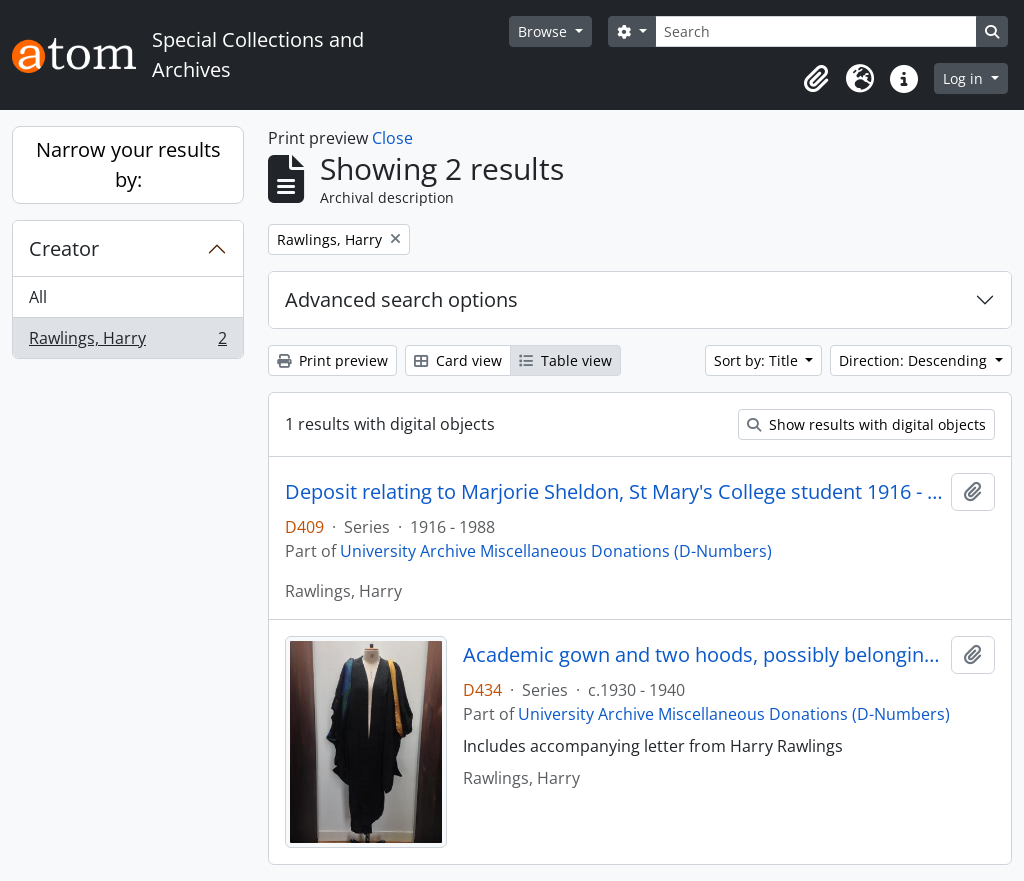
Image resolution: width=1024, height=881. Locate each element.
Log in (965, 78)
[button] (816, 79)
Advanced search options (401, 299)
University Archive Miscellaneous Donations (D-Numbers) (556, 551)
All (38, 297)
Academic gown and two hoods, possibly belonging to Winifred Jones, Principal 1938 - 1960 (703, 655)
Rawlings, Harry (127, 342)
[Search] (816, 31)
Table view (565, 360)
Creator (64, 248)
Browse (544, 31)
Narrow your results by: (128, 164)
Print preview (332, 360)
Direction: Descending (915, 360)
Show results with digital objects (866, 424)
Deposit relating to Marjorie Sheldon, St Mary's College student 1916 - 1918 (614, 492)
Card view (458, 360)
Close (392, 138)
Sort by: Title (758, 360)
